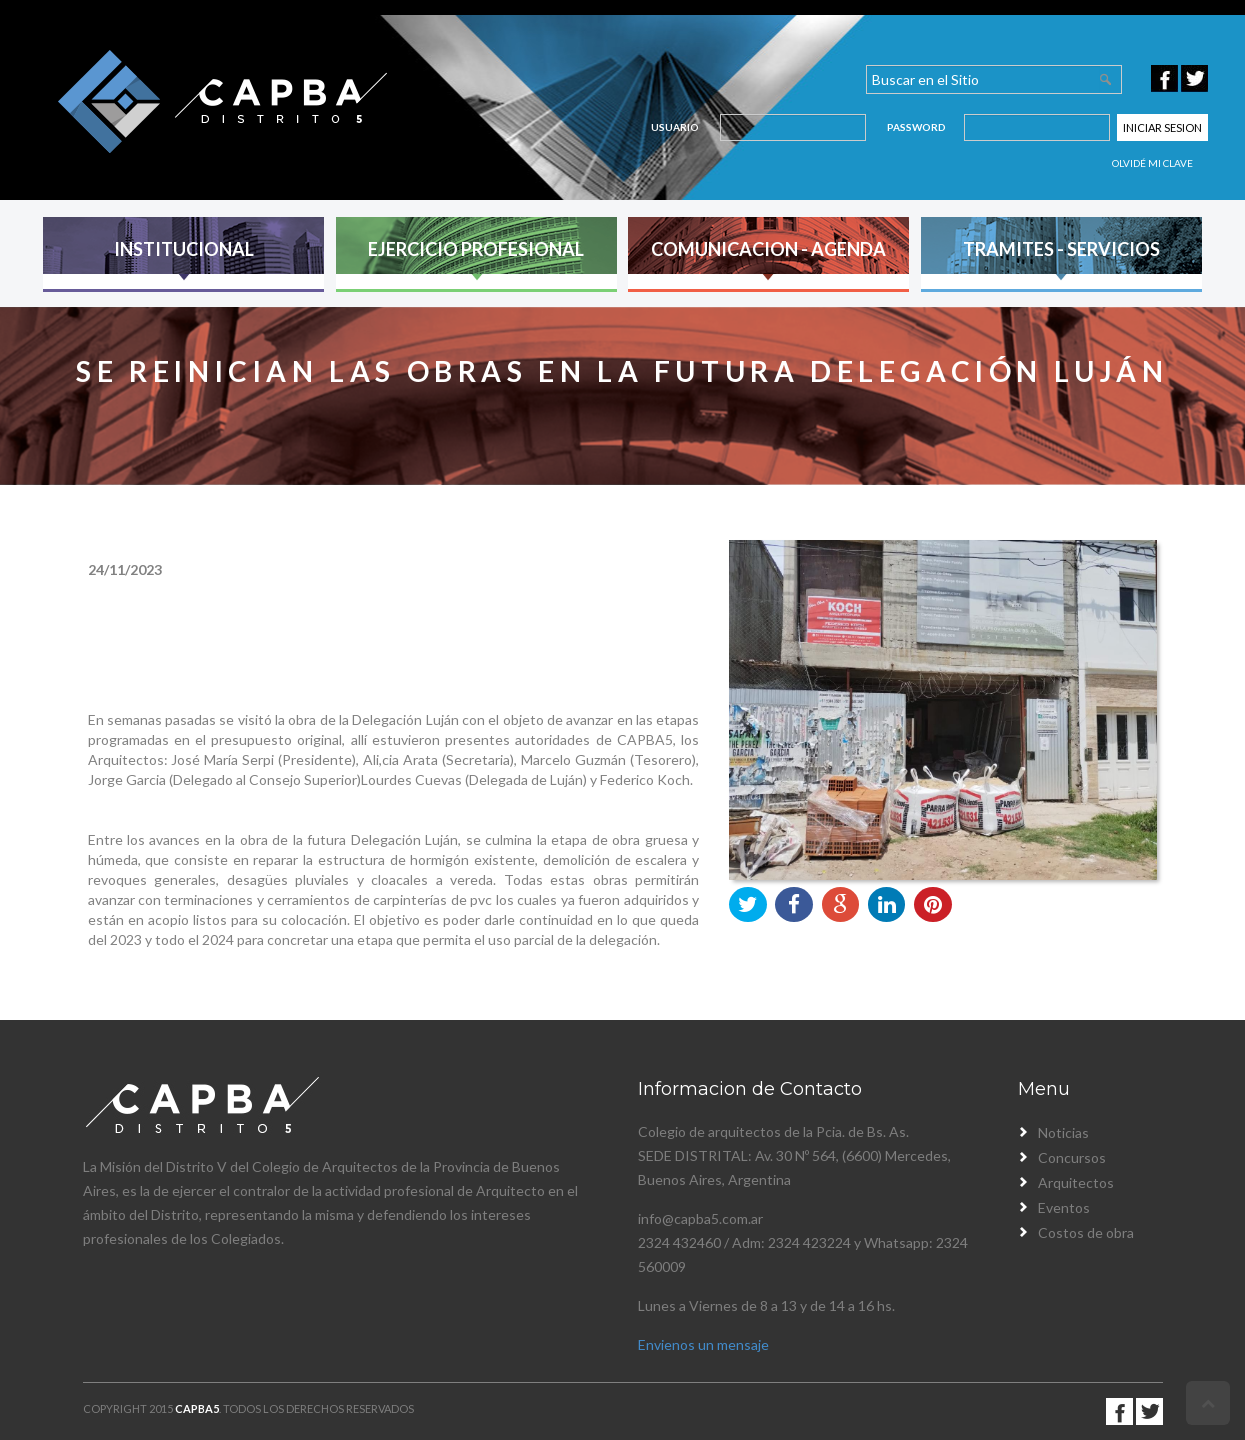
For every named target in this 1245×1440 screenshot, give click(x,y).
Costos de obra (1086, 1232)
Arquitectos (1076, 1182)
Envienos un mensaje (703, 1344)
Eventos (1064, 1207)
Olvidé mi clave (1152, 163)
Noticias (1063, 1132)
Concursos (1072, 1157)
